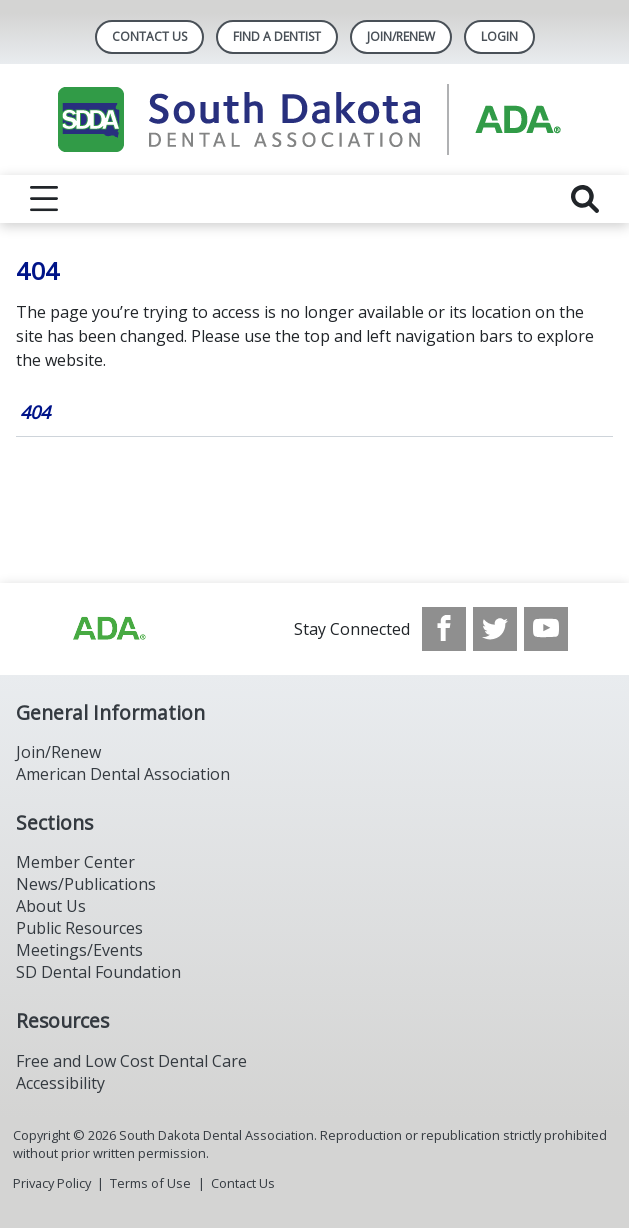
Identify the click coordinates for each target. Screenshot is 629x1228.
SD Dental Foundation (98, 972)
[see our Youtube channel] (546, 629)
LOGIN (499, 36)
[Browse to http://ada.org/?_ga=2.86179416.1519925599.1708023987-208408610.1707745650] (108, 629)
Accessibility (60, 1083)
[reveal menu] (44, 199)
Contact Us (149, 36)
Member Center (75, 862)
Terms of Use (150, 1183)
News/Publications (86, 884)
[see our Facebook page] (444, 629)
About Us (51, 906)
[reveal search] (585, 199)
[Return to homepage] (314, 119)
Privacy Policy (52, 1183)
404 (35, 412)
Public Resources (79, 928)
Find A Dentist (277, 36)
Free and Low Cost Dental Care (131, 1061)
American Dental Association (123, 774)
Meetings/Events (79, 950)
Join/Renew (401, 36)
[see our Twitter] (495, 629)
